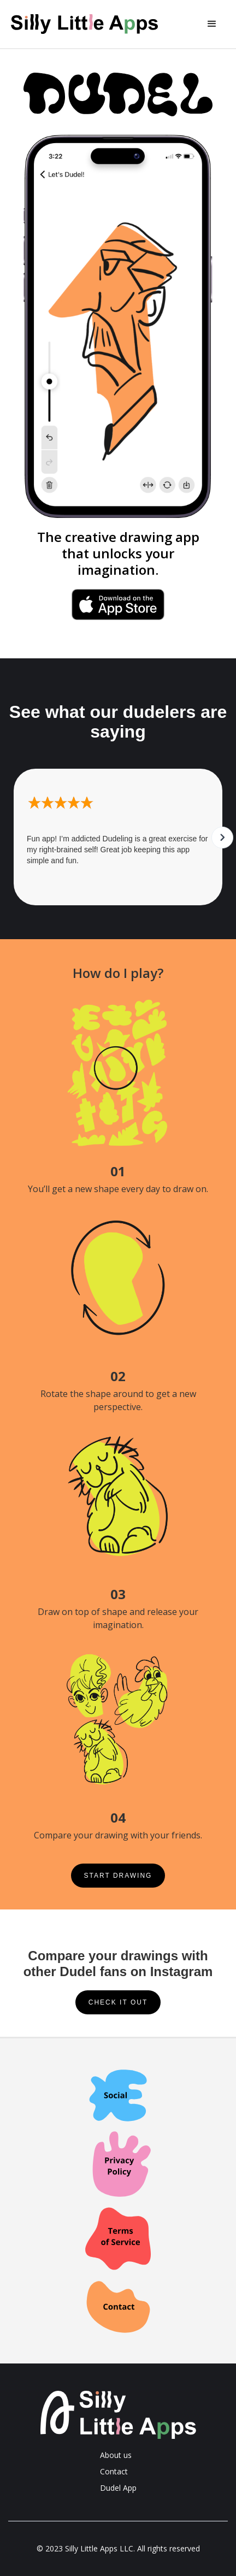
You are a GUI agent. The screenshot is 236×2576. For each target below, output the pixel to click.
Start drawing (118, 1875)
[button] (212, 24)
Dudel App (118, 2488)
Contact (114, 2471)
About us (116, 2455)
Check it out (118, 2002)
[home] (92, 24)
